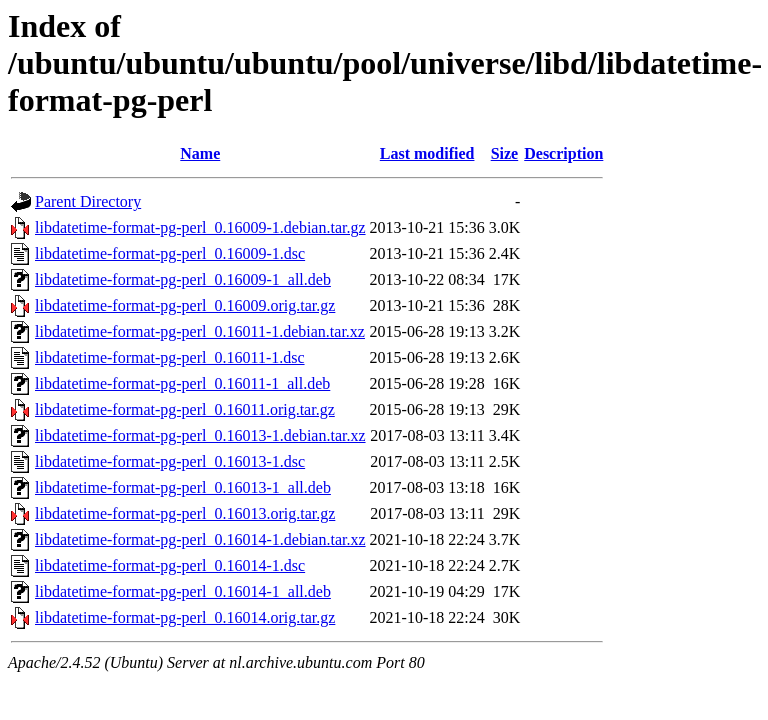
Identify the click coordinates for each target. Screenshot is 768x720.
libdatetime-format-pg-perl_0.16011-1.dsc (170, 357)
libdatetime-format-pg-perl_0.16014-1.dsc (170, 565)
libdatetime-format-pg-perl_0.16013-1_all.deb (183, 487)
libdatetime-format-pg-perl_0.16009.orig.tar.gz (185, 305)
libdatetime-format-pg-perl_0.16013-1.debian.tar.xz (200, 435)
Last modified (427, 153)
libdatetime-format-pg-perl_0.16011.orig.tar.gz (185, 409)
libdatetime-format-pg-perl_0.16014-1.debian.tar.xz (200, 539)
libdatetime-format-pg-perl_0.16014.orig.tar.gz (185, 617)
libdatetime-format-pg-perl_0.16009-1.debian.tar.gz (200, 227)
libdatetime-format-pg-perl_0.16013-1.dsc (170, 461)
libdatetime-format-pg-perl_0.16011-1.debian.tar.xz (200, 331)
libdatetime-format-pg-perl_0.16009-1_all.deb (183, 279)
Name (200, 153)
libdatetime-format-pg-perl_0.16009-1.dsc (170, 253)
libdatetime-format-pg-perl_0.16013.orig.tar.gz (185, 513)
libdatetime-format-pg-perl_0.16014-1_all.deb (183, 591)
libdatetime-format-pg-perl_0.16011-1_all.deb (182, 383)
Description (563, 153)
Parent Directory (88, 201)
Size (505, 153)
